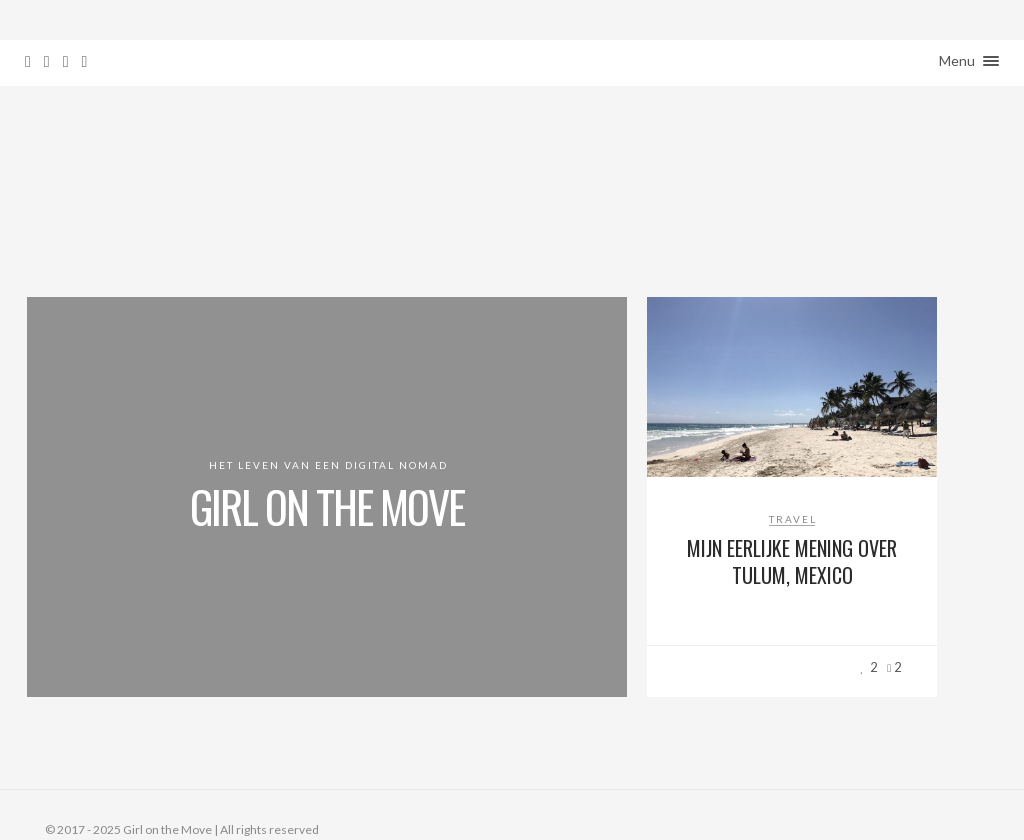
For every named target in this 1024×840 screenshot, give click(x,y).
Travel (793, 519)
